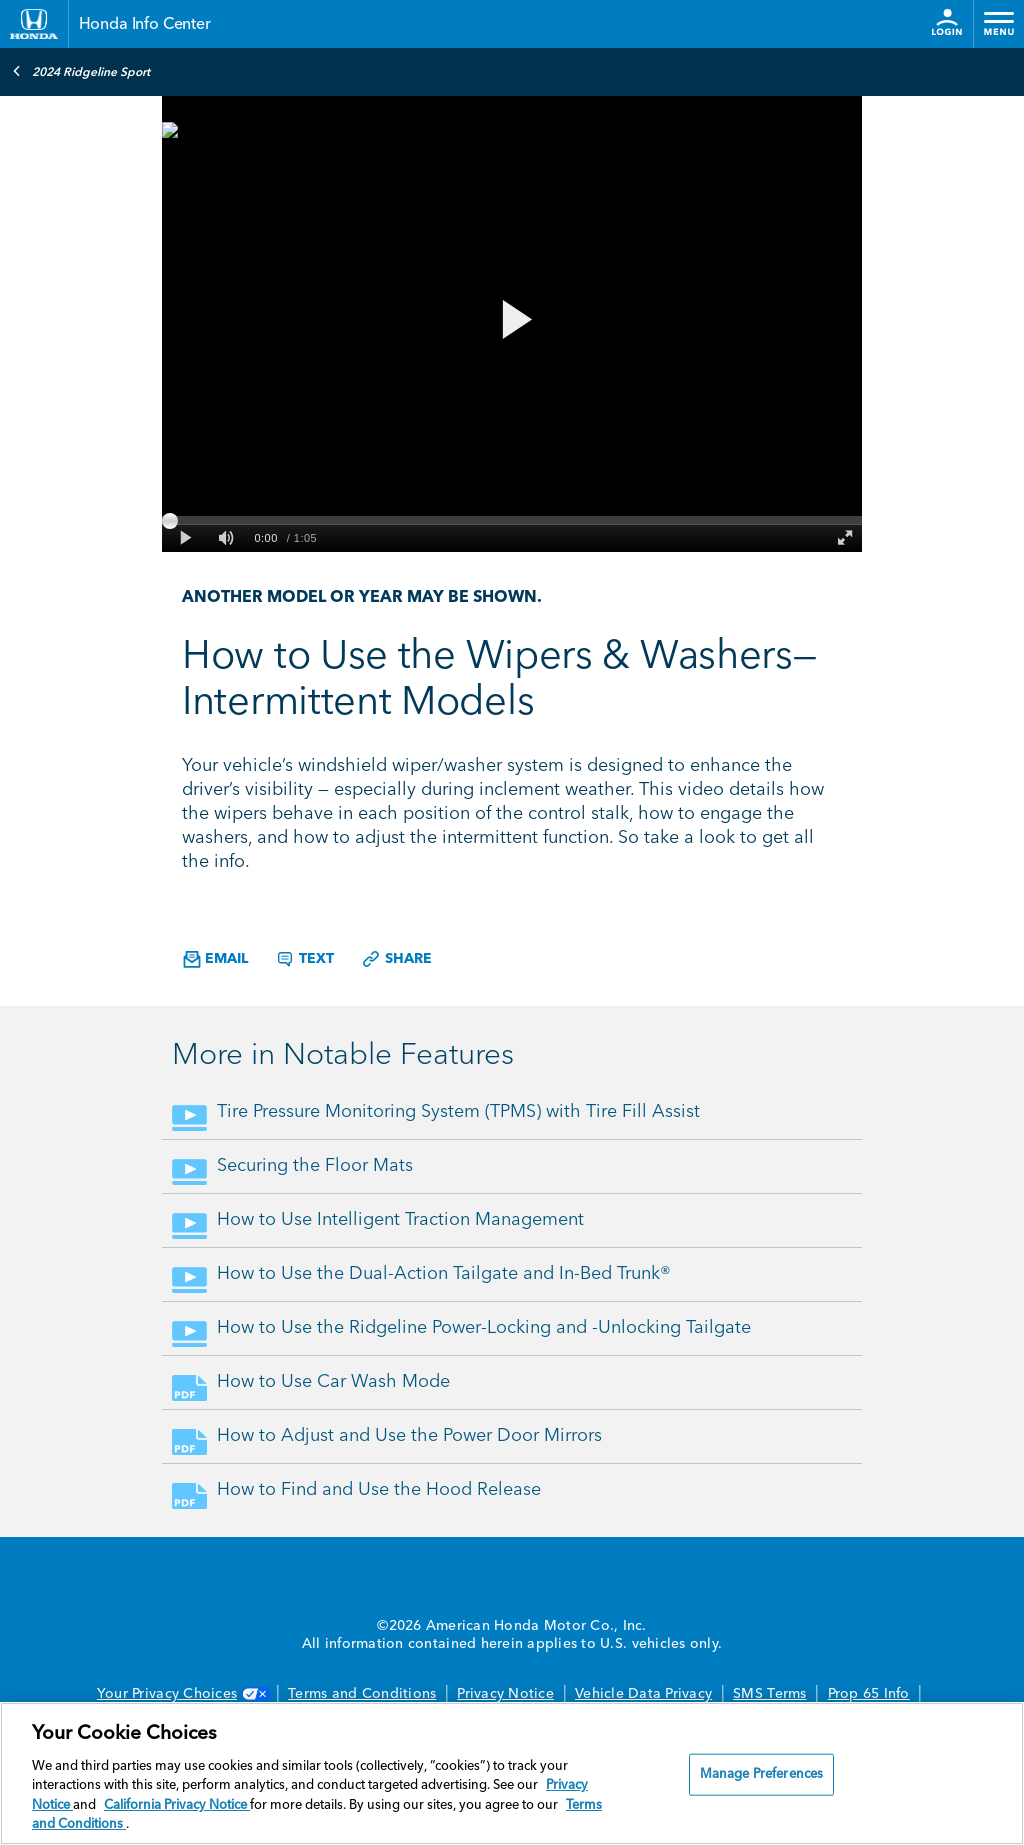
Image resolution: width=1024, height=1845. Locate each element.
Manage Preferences (761, 1774)
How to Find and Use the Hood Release (379, 1490)
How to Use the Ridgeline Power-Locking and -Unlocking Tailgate (484, 1328)
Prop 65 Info (869, 1694)
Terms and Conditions (362, 1694)
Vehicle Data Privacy (643, 1694)
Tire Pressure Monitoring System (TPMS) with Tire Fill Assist (458, 1112)
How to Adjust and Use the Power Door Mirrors (409, 1436)
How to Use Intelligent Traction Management (400, 1220)
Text (304, 959)
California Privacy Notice (177, 1805)
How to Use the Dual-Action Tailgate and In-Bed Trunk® (444, 1274)
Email (215, 959)
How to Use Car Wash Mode (333, 1382)
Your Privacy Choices (182, 1694)
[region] (512, 1773)
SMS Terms (769, 1694)
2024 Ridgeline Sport (81, 71)
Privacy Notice (505, 1694)
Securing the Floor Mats (315, 1166)
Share (396, 959)
